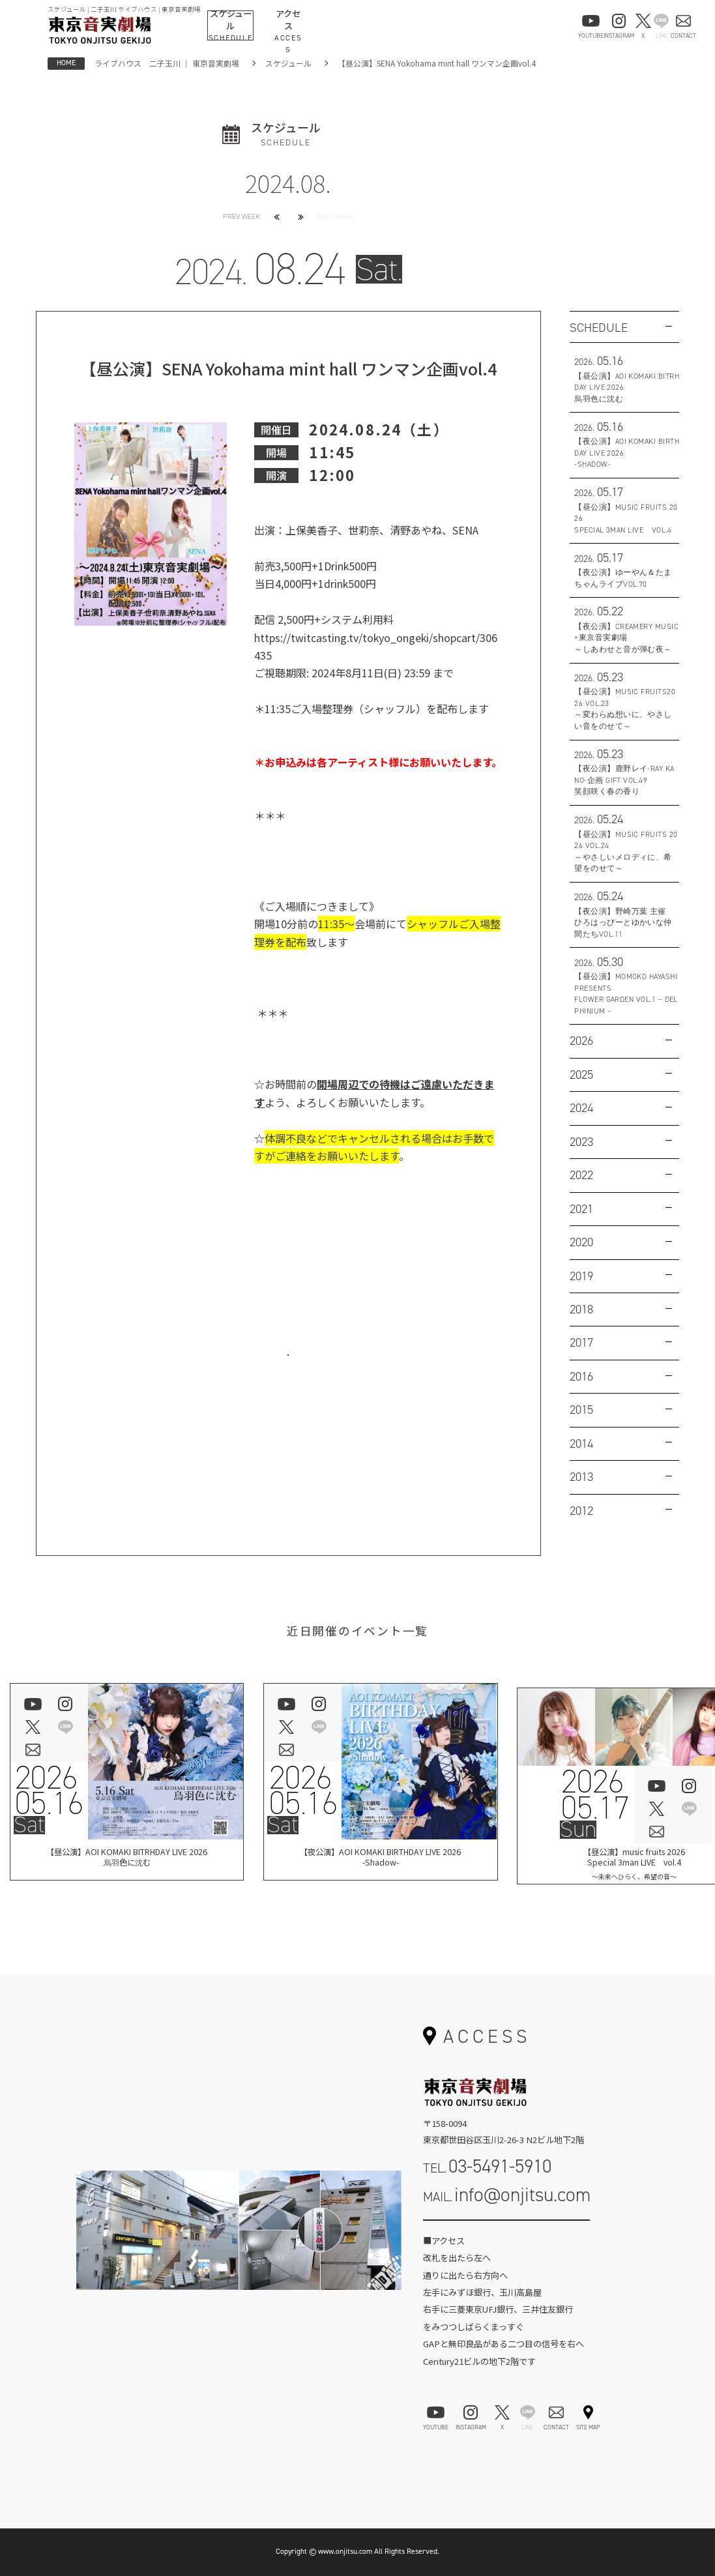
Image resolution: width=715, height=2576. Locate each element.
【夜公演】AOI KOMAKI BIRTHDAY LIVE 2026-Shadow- (380, 1859)
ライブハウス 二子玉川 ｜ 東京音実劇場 (167, 62)
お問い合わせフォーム (506, 2233)
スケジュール (288, 62)
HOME (66, 62)
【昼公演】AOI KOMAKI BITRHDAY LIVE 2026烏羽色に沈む (126, 1859)
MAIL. (507, 2194)
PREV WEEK (241, 216)
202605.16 (49, 1791)
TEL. (487, 2166)
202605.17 (595, 1795)
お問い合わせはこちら (288, 1369)
